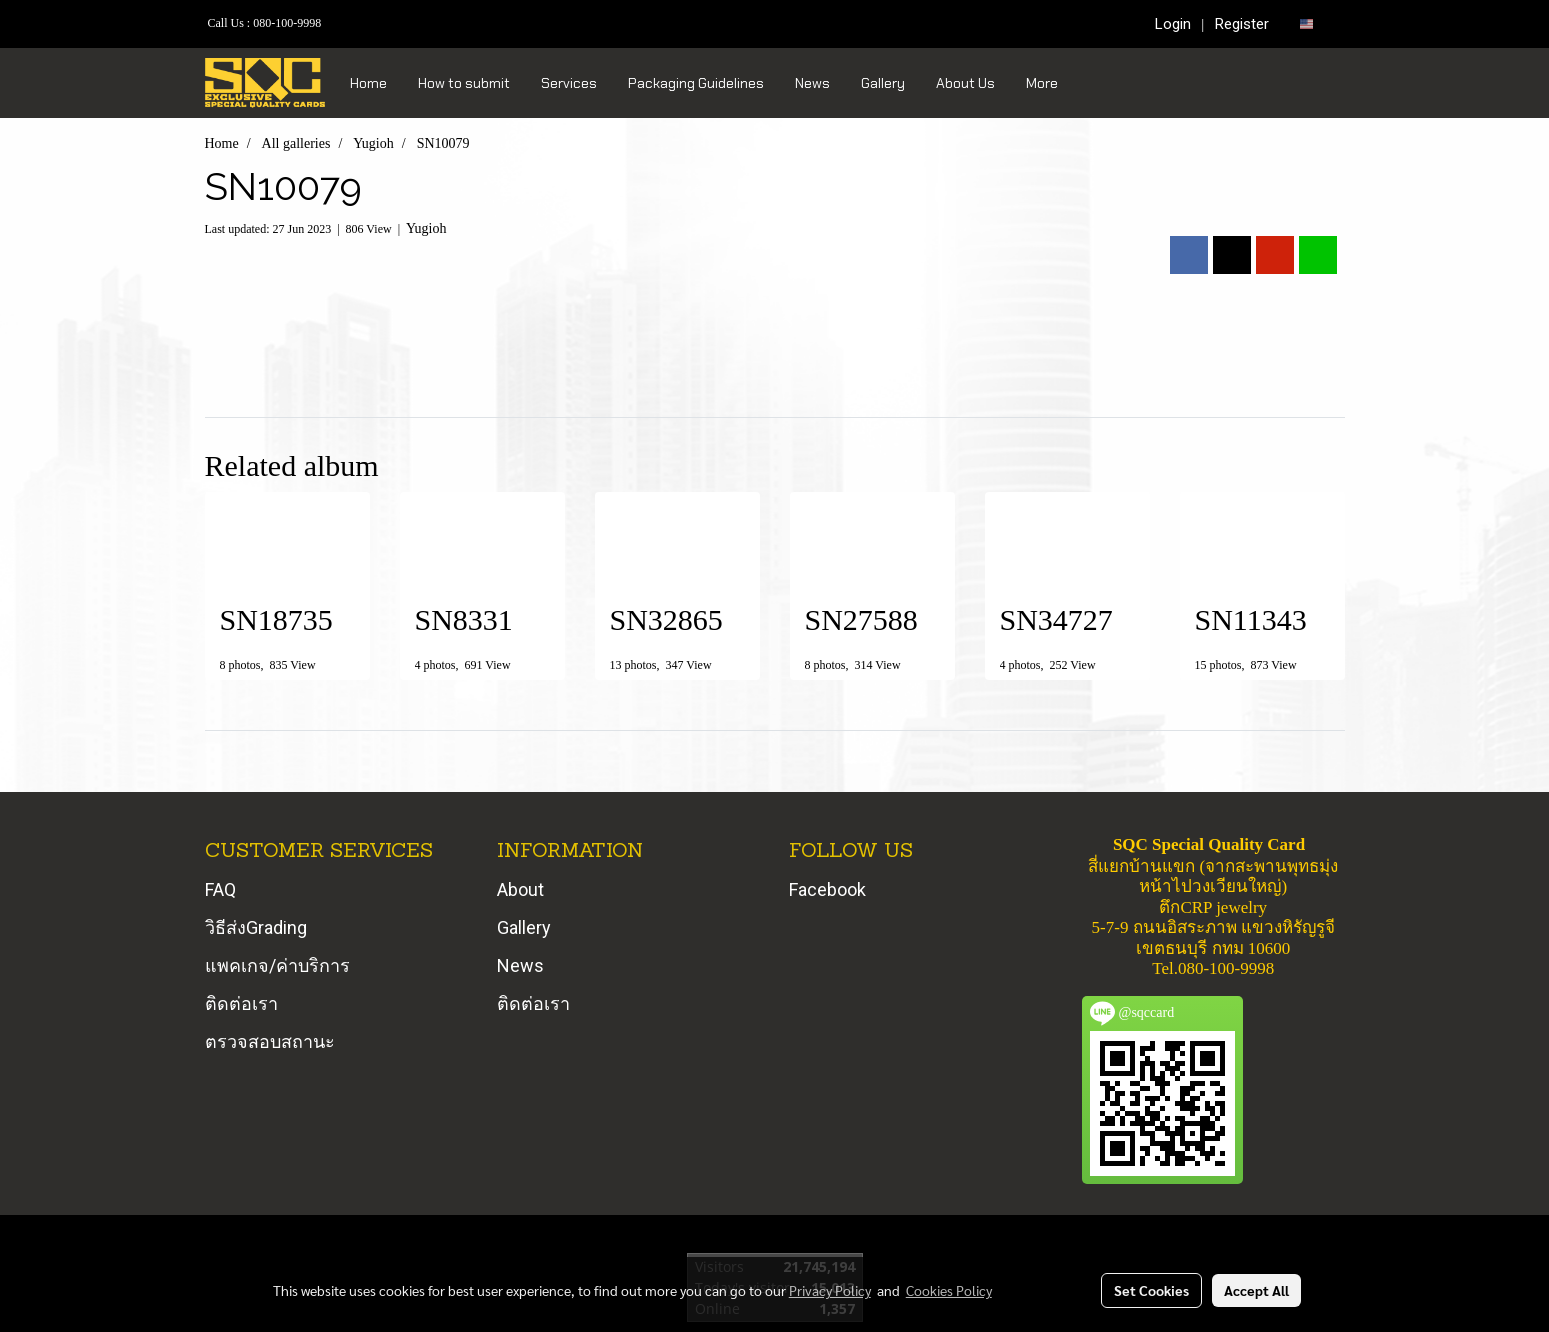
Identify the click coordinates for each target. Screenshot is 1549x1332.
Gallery (883, 83)
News (812, 83)
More (1042, 83)
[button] (1091, 83)
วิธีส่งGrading (256, 927)
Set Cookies (1151, 1290)
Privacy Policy (830, 1290)
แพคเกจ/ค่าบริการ (277, 965)
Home (368, 83)
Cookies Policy (949, 1290)
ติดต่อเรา (241, 1003)
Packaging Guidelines (696, 83)
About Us (965, 83)
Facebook (827, 889)
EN (1314, 23)
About (520, 889)
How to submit (464, 83)
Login (1173, 24)
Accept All (1256, 1290)
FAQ (220, 889)
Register (1242, 24)
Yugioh (426, 228)
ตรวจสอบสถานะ (270, 1041)
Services (569, 83)
